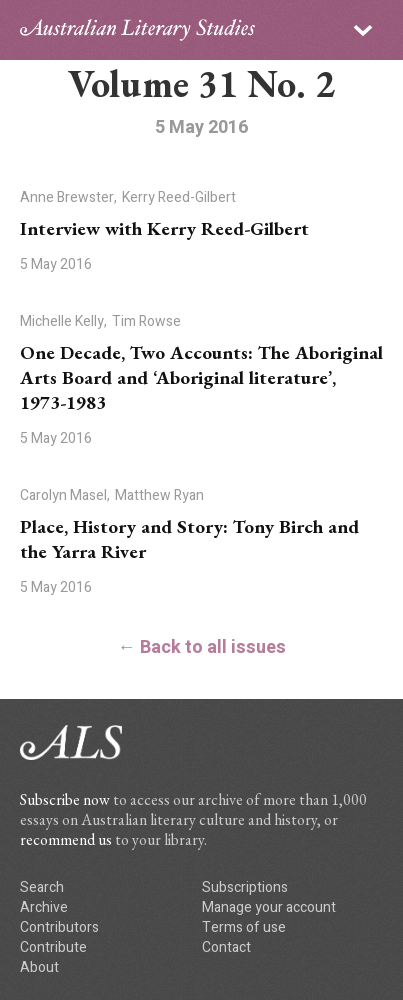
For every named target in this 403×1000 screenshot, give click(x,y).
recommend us (66, 839)
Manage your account (269, 907)
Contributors (59, 927)
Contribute (53, 947)
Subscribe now (65, 799)
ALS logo (137, 30)
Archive (44, 907)
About (39, 967)
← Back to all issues (202, 647)
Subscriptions (245, 887)
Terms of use (244, 927)
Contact (226, 947)
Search (42, 887)
